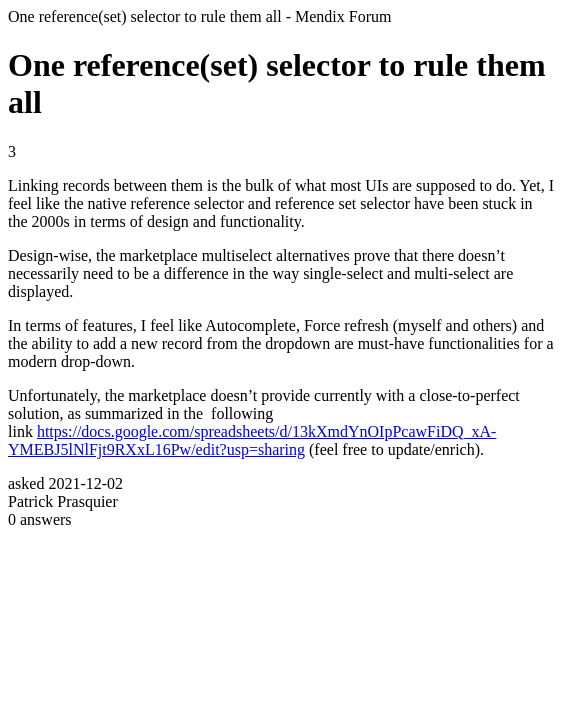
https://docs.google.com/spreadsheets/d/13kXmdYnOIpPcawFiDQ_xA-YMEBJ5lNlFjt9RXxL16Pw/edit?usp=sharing (252, 440)
